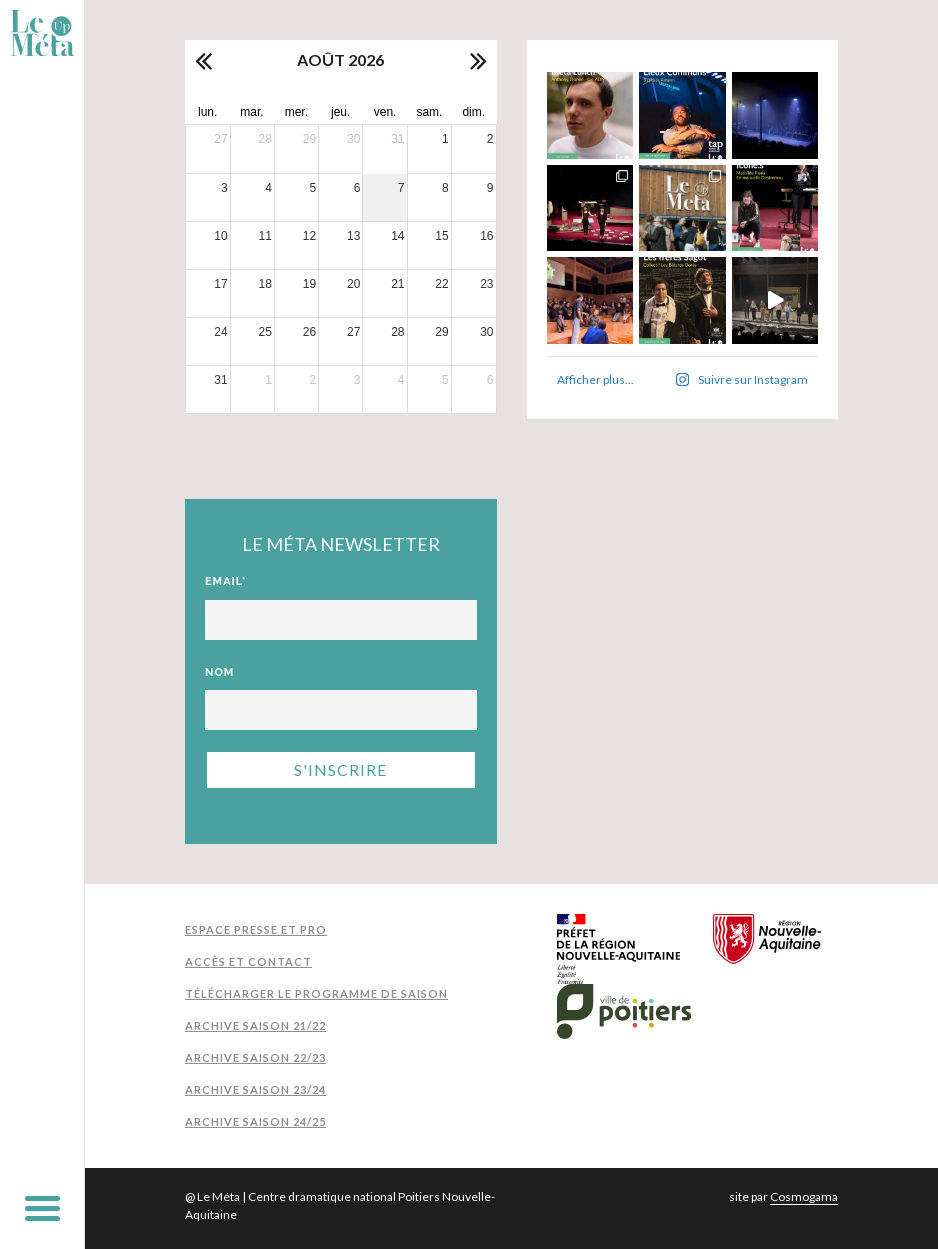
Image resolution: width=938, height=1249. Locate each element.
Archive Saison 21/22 (255, 1025)
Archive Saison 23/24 (255, 1089)
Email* (226, 581)
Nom (219, 672)
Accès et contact (248, 961)
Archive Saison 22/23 (255, 1057)
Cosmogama (804, 1196)
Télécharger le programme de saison (316, 993)
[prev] (205, 60)
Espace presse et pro (256, 929)
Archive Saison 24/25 (255, 1121)
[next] (477, 60)
